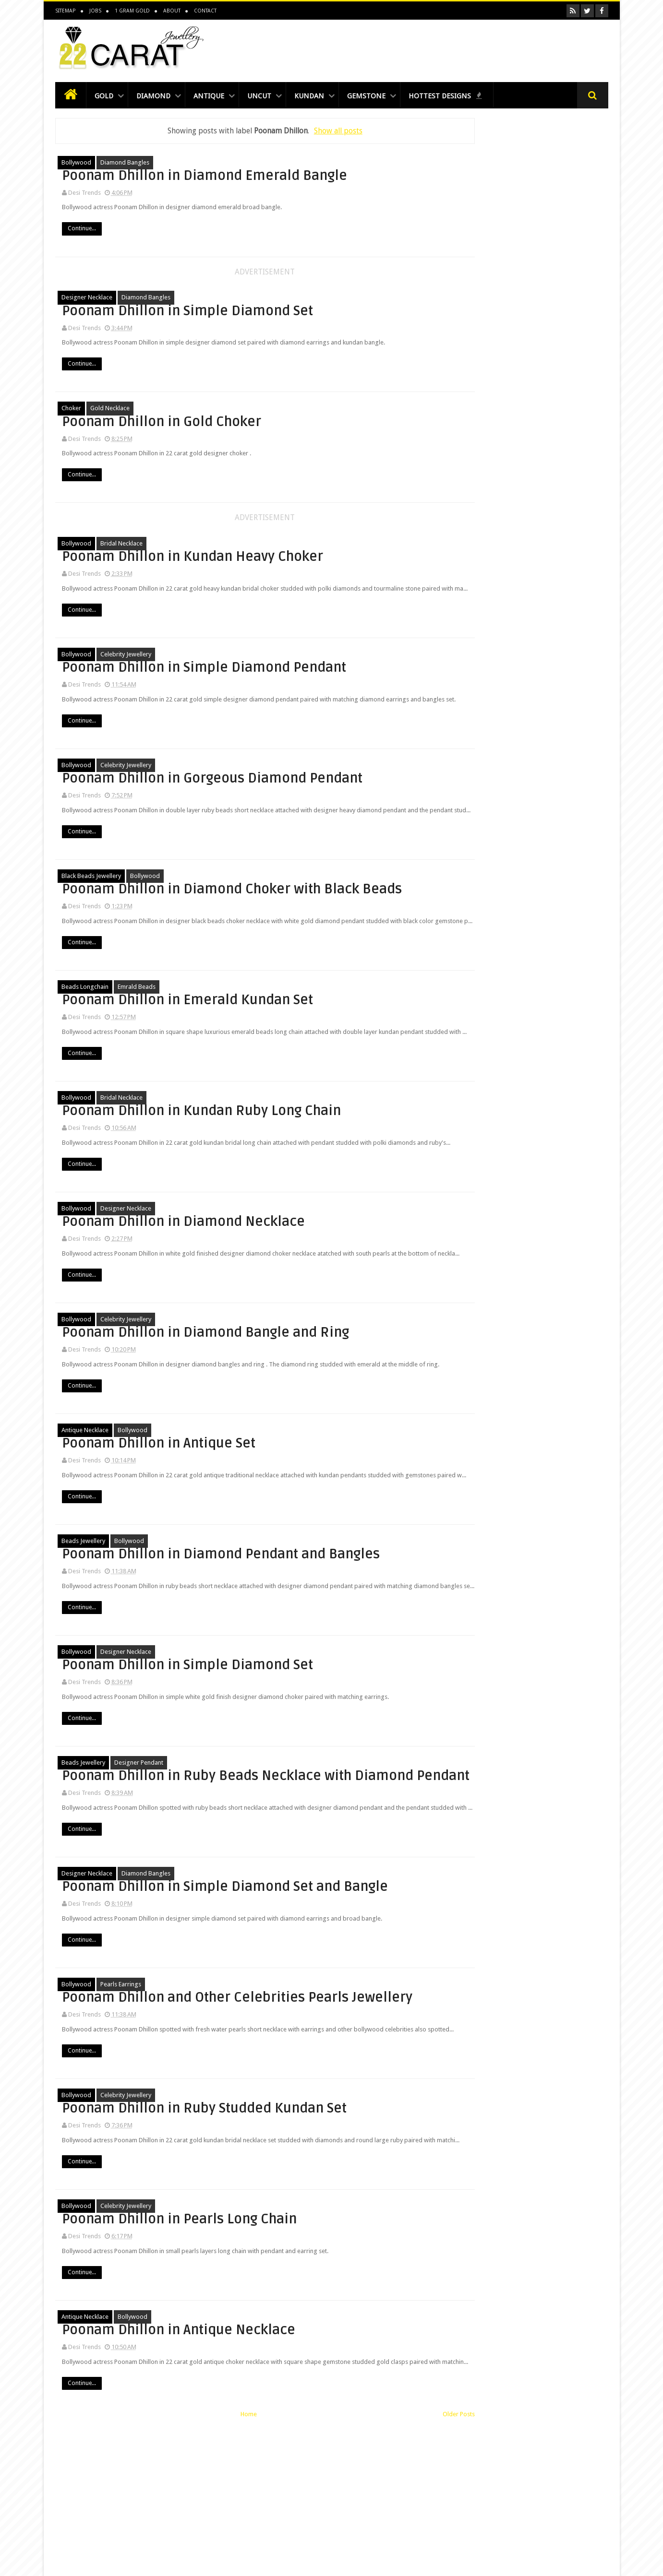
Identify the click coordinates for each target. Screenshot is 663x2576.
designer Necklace (86, 298)
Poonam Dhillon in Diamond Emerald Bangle (328, 171)
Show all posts (311, 132)
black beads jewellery (91, 905)
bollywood (76, 163)
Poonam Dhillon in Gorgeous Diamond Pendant (329, 792)
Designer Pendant (138, 1856)
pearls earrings (120, 2104)
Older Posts (404, 2561)
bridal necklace (121, 544)
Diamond (157, 97)
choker (71, 409)
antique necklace (84, 1505)
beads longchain (84, 1025)
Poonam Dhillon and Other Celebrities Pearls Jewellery (327, 2111)
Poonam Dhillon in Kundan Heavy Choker (323, 552)
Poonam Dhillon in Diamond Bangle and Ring (328, 1393)
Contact (204, 11)
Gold (105, 97)
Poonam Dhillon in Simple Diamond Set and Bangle (321, 2001)
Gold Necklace (110, 409)
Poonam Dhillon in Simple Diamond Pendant (321, 672)
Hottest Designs (467, 97)
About (171, 11)
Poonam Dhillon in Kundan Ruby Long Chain (323, 1153)
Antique (216, 97)
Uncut (270, 97)
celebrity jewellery (125, 664)
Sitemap (65, 11)
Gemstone (385, 97)
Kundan (324, 97)
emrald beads (137, 1025)
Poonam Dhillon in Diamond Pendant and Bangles (328, 1633)
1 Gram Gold (131, 11)
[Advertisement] (433, 49)
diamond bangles (124, 163)
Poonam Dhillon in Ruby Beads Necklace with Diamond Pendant (314, 1872)
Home (221, 2561)
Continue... (257, 243)
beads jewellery (83, 1625)
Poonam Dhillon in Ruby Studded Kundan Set (314, 2231)
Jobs (95, 11)
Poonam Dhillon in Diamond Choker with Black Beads (328, 912)
